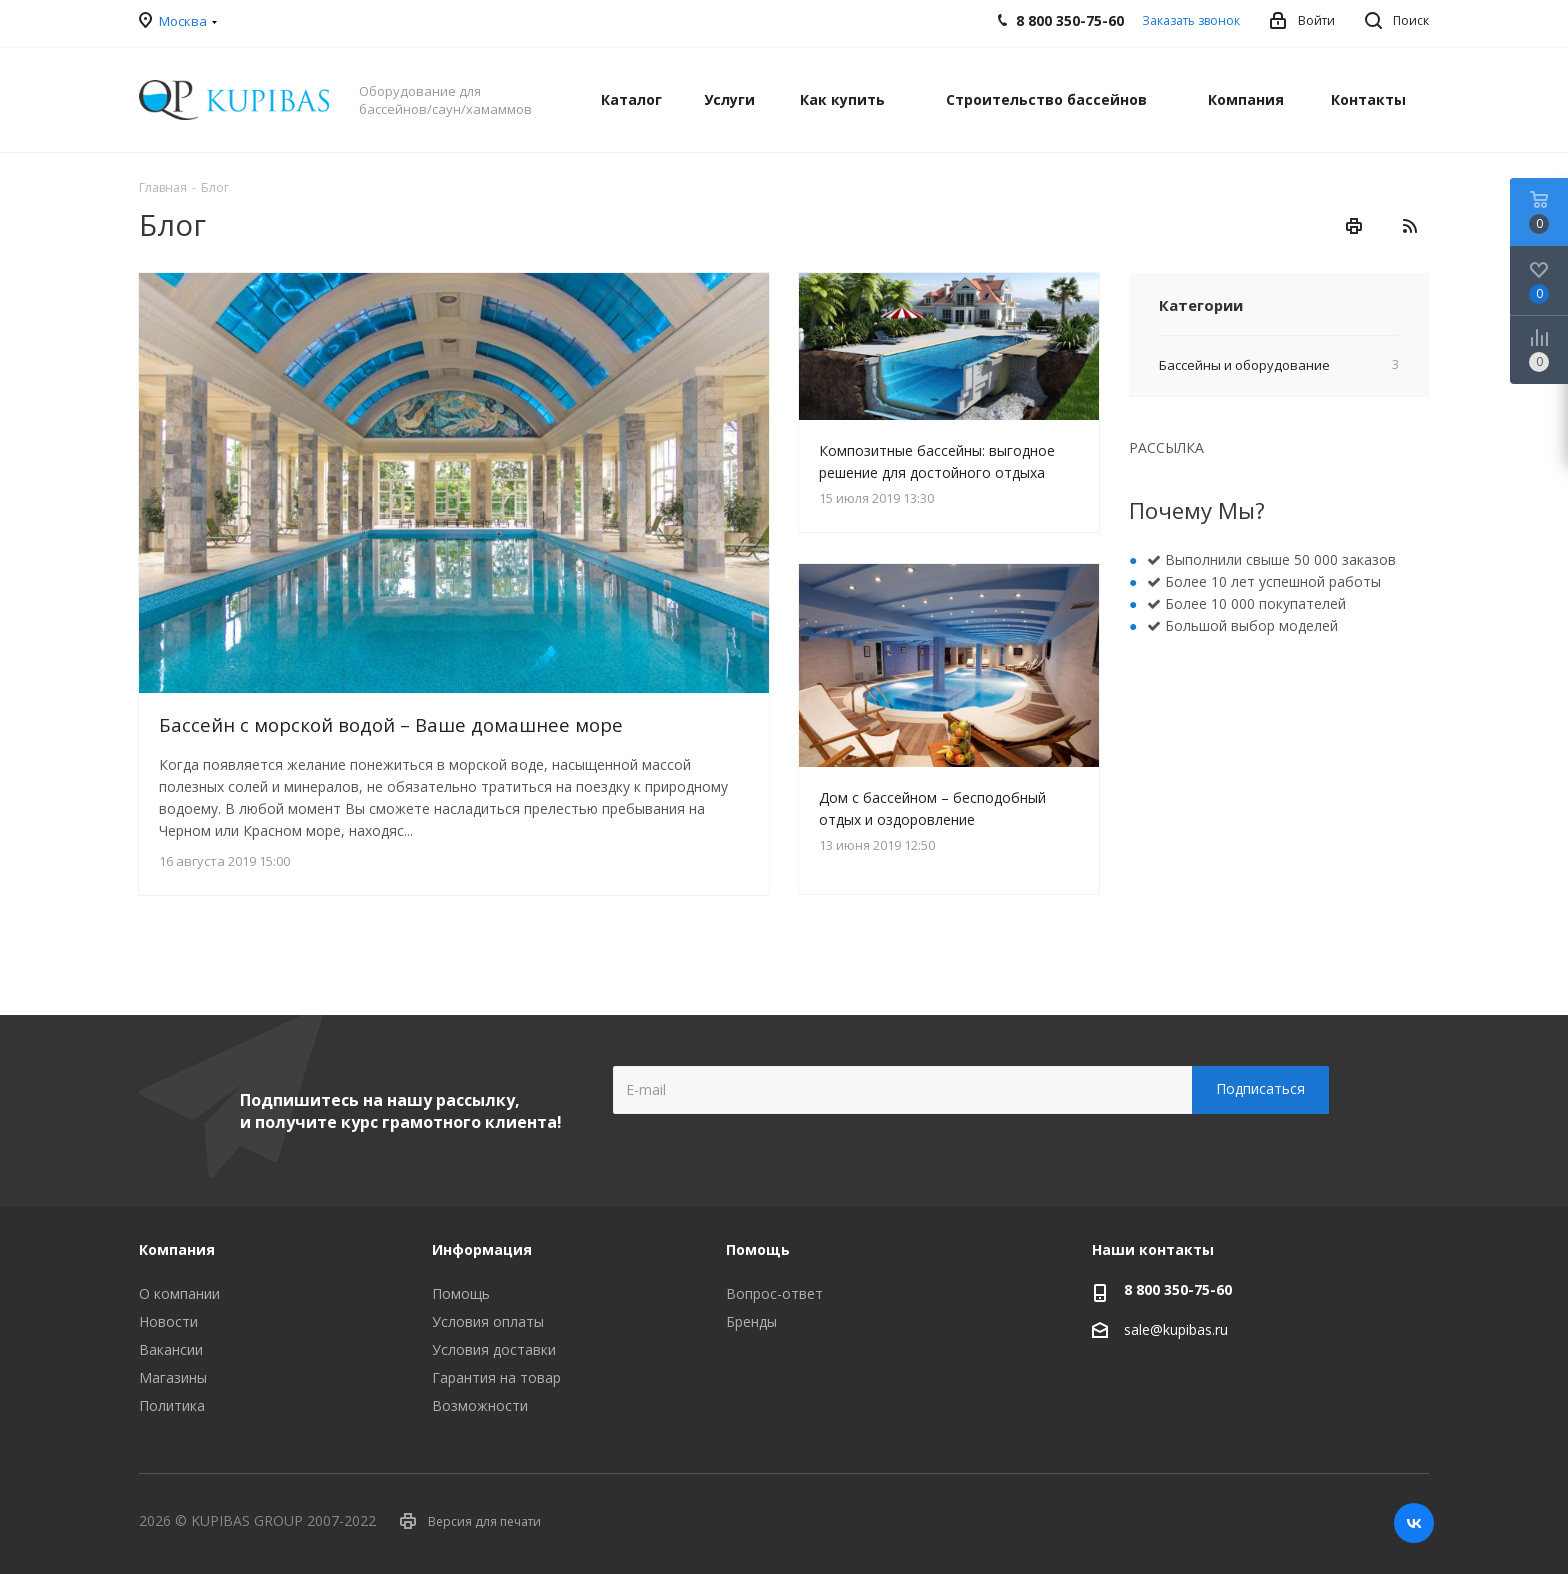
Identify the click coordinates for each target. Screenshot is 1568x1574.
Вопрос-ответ (774, 1293)
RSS (1409, 226)
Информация (482, 1249)
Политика (172, 1405)
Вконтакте (1414, 1523)
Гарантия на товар (496, 1377)
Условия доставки (494, 1349)
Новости (168, 1321)
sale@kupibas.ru (1176, 1329)
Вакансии (171, 1349)
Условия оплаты (488, 1321)
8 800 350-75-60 (1178, 1289)
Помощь (461, 1293)
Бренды (751, 1321)
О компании (179, 1293)
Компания (177, 1249)
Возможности (480, 1405)
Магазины (173, 1377)
